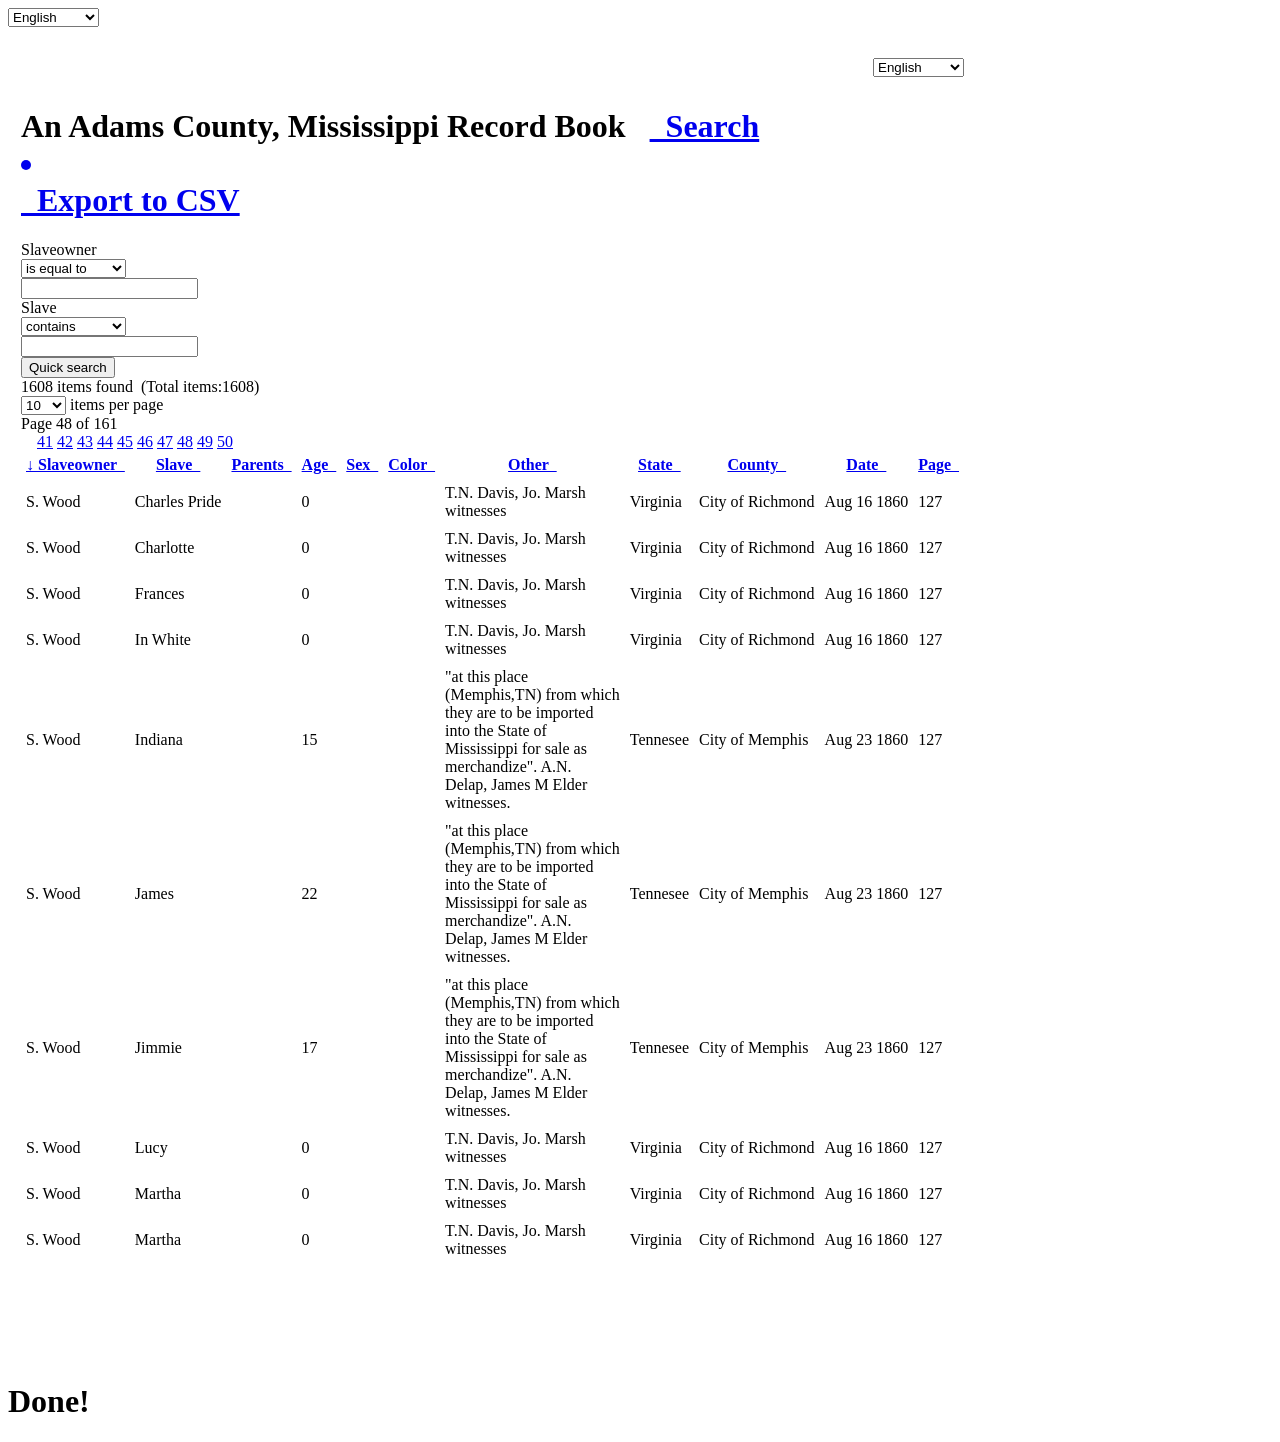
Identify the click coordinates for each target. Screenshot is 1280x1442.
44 (105, 441)
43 (85, 441)
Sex (362, 464)
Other (532, 464)
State (659, 464)
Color (411, 464)
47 (165, 441)
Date (866, 464)
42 (65, 441)
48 (185, 441)
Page (938, 464)
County (756, 464)
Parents (261, 464)
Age (319, 464)
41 (45, 441)
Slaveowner (75, 464)
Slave (178, 464)
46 (145, 441)
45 (125, 441)
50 (225, 441)
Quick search (68, 367)
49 (205, 441)
